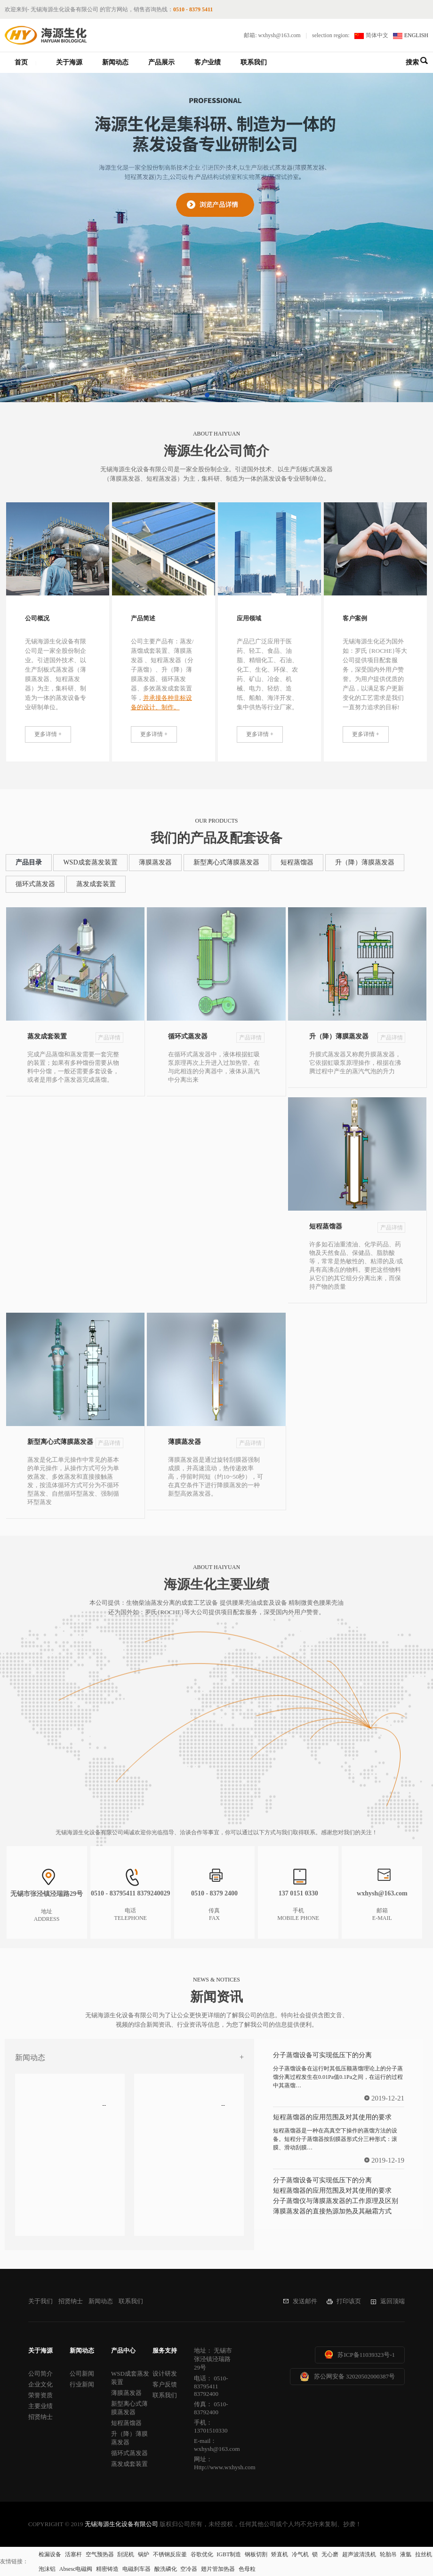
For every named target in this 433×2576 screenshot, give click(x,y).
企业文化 (40, 2384)
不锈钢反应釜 (170, 2554)
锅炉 (143, 2554)
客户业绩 (207, 62)
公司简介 (40, 2373)
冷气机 (300, 2554)
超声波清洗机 (359, 2554)
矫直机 (279, 2554)
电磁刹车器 (136, 2569)
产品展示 (161, 62)
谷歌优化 (202, 2554)
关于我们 (40, 2301)
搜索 (412, 62)
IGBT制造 (228, 2554)
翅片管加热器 (218, 2569)
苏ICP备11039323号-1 (366, 2354)
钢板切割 (256, 2554)
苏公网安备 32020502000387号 (354, 2376)
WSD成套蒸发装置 (90, 862)
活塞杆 (73, 2554)
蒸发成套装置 (96, 884)
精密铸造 (107, 2569)
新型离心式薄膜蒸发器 (226, 862)
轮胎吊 (388, 2554)
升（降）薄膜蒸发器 (364, 862)
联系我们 (254, 62)
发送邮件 (305, 2301)
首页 (21, 62)
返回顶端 (392, 2301)
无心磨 (329, 2554)
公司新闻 (82, 2373)
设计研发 (164, 2373)
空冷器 (188, 2569)
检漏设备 (50, 2554)
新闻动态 (115, 62)
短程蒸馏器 (297, 862)
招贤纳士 (70, 2301)
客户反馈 (164, 2384)
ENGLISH (416, 35)
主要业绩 (40, 2406)
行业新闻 (82, 2384)
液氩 (405, 2554)
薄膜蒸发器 (155, 862)
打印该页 (349, 2301)
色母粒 (247, 2569)
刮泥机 (125, 2554)
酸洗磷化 (165, 2569)
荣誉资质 (40, 2395)
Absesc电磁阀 (76, 2569)
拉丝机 (423, 2554)
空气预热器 (100, 2554)
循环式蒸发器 (35, 884)
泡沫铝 (47, 2569)
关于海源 (69, 62)
